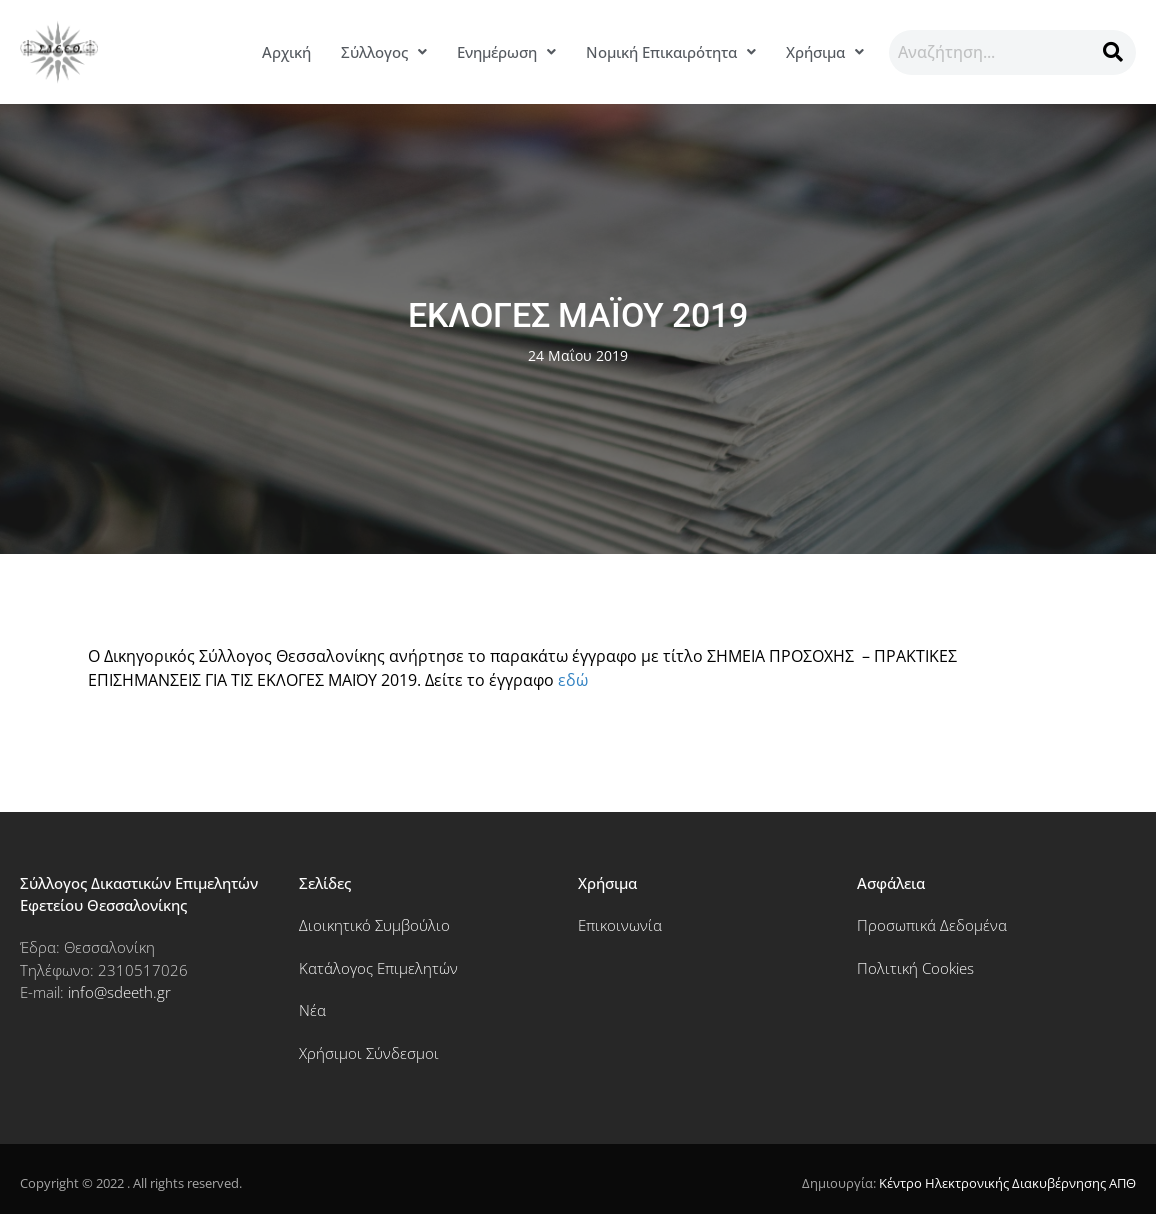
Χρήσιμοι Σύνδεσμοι (369, 1053)
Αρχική (286, 52)
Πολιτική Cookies (915, 968)
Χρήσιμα (825, 52)
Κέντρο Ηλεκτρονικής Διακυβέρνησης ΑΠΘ (1007, 1183)
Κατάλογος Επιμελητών (378, 968)
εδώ (573, 680)
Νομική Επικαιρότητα (671, 52)
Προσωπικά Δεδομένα (932, 925)
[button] (384, 52)
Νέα (312, 1010)
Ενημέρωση (506, 52)
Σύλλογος (384, 52)
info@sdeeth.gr (119, 992)
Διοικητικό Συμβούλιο (374, 925)
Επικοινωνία (620, 925)
